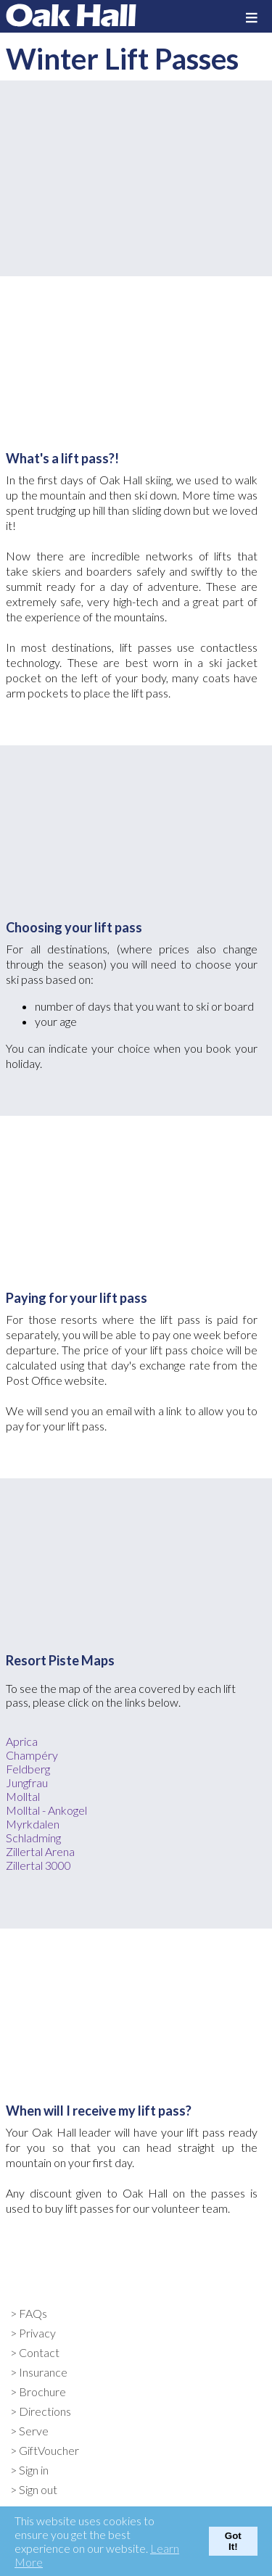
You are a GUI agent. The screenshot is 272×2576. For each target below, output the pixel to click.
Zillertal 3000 (38, 1865)
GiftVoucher (49, 2450)
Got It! (233, 2541)
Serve (34, 2431)
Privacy (37, 2333)
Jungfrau (27, 1782)
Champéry (32, 1755)
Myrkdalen (32, 1824)
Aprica (22, 1741)
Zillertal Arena (40, 1851)
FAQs (33, 2313)
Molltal (23, 1796)
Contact (39, 2352)
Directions (45, 2411)
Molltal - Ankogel (46, 1810)
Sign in (34, 2470)
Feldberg (28, 1769)
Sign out (38, 2489)
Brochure (42, 2391)
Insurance (43, 2372)
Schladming (33, 1837)
